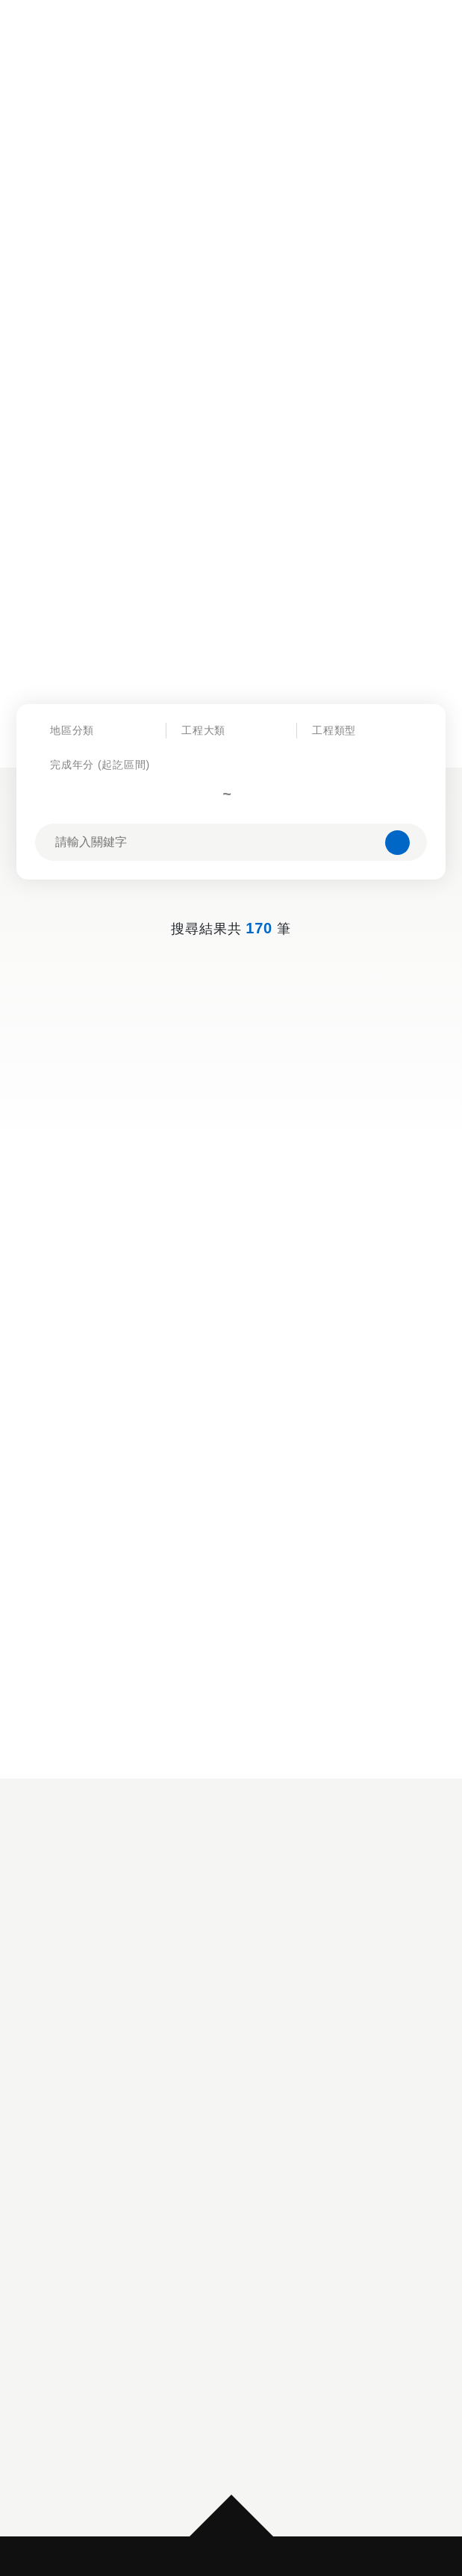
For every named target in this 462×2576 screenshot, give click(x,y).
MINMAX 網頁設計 (268, 2532)
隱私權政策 (195, 2421)
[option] (232, 2082)
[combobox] (100, 757)
